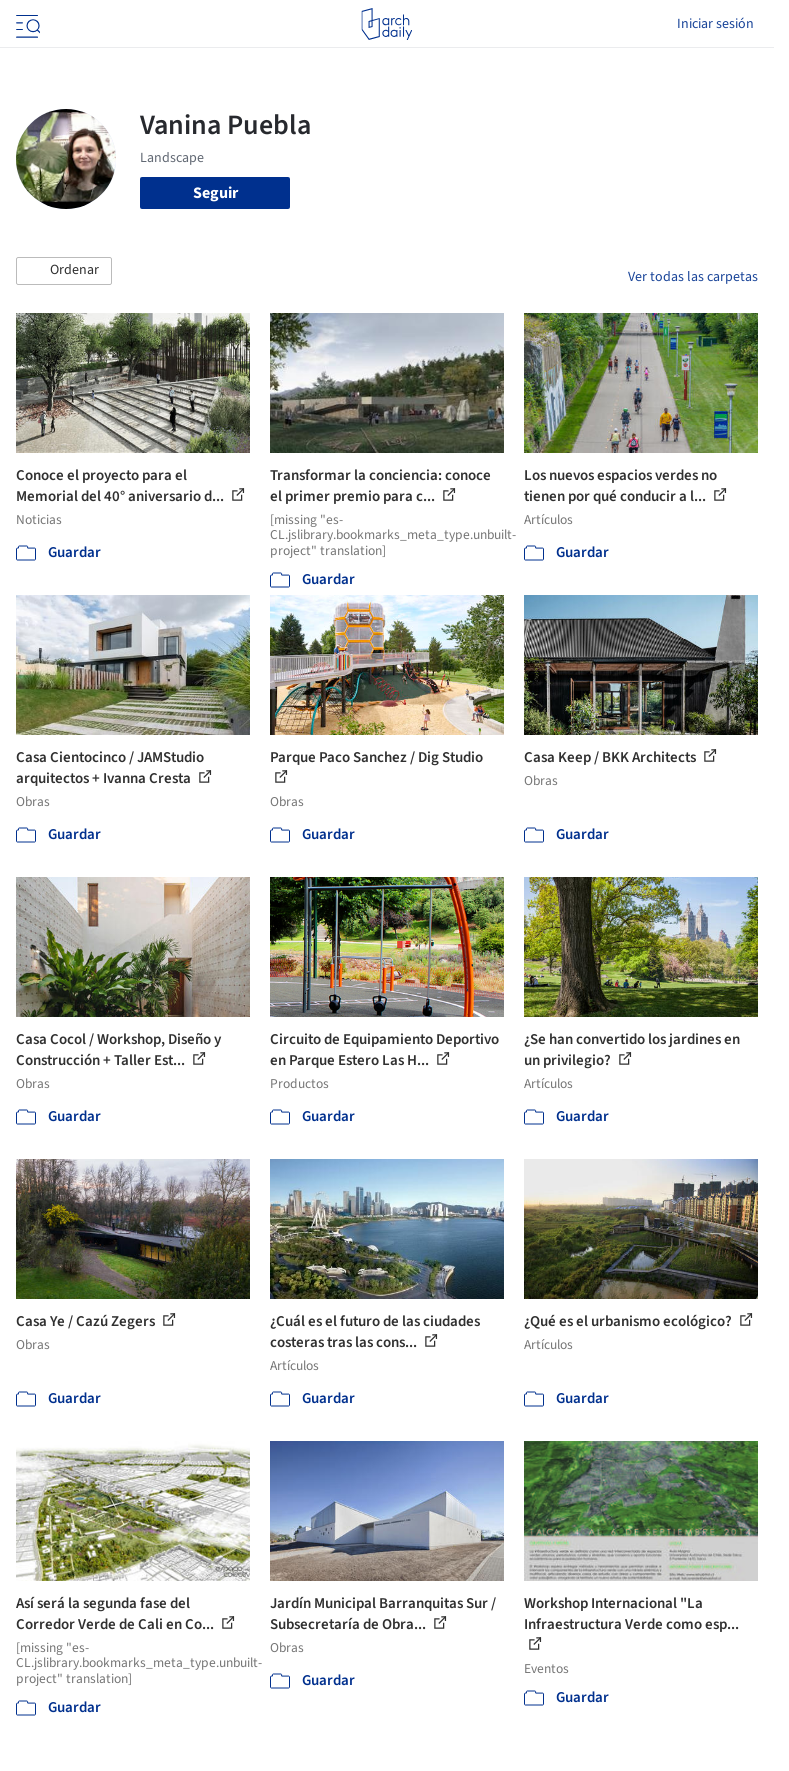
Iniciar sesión (715, 24)
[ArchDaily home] (386, 24)
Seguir (215, 193)
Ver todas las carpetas (693, 277)
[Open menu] (26, 24)
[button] (64, 271)
